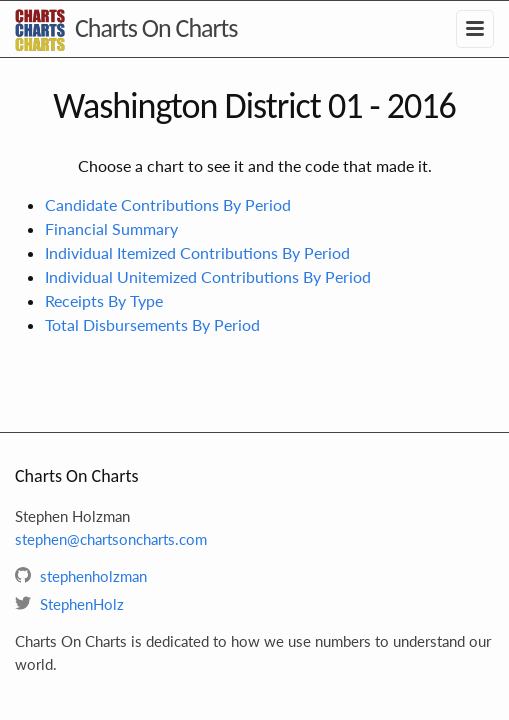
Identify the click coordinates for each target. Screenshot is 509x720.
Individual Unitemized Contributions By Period (208, 276)
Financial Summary (111, 228)
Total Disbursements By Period (152, 324)
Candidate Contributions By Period (168, 204)
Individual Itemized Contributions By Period (197, 252)
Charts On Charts (156, 28)
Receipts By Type (104, 300)
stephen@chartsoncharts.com (111, 539)
